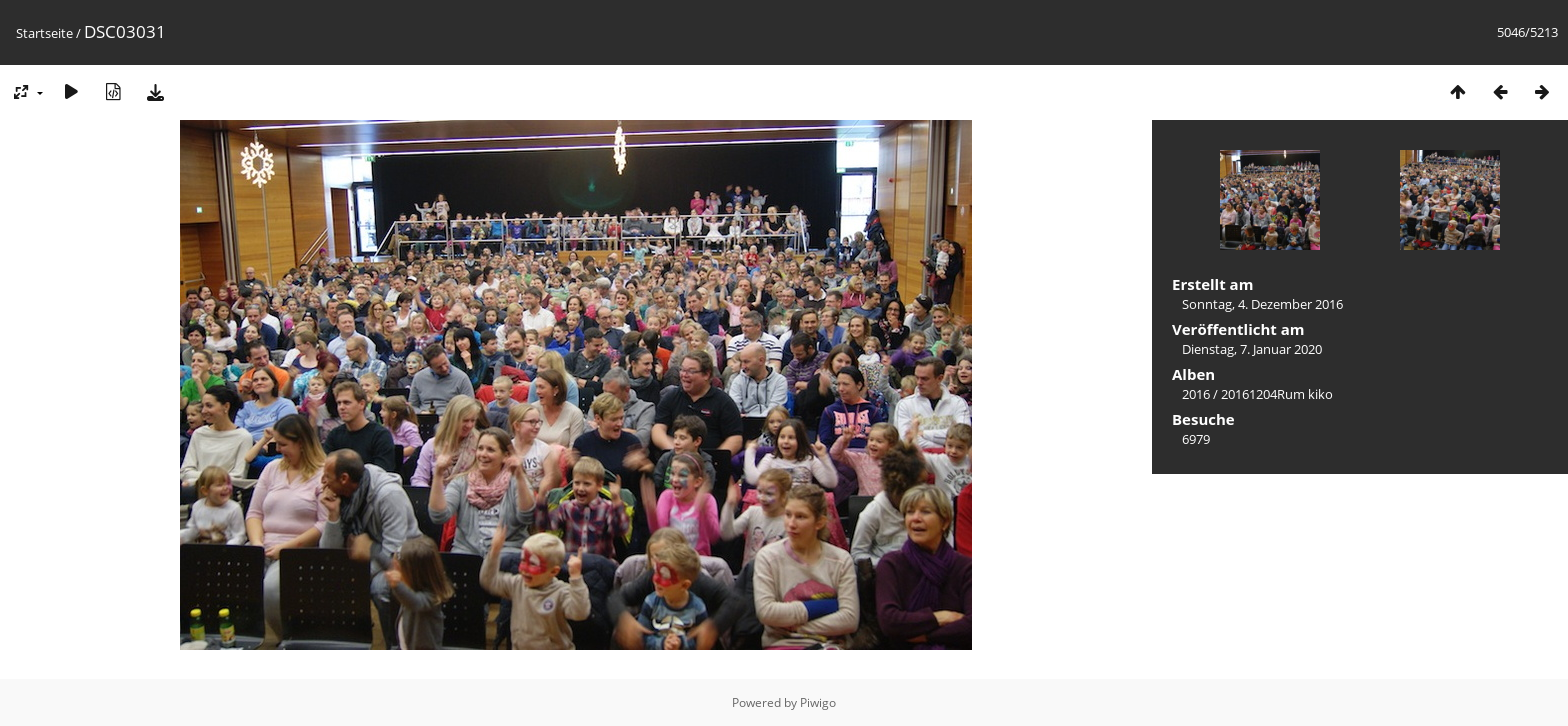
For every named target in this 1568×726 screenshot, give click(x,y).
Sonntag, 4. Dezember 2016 (1262, 304)
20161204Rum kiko (1277, 394)
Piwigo (818, 702)
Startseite (44, 33)
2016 (1196, 394)
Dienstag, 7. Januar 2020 (1252, 349)
